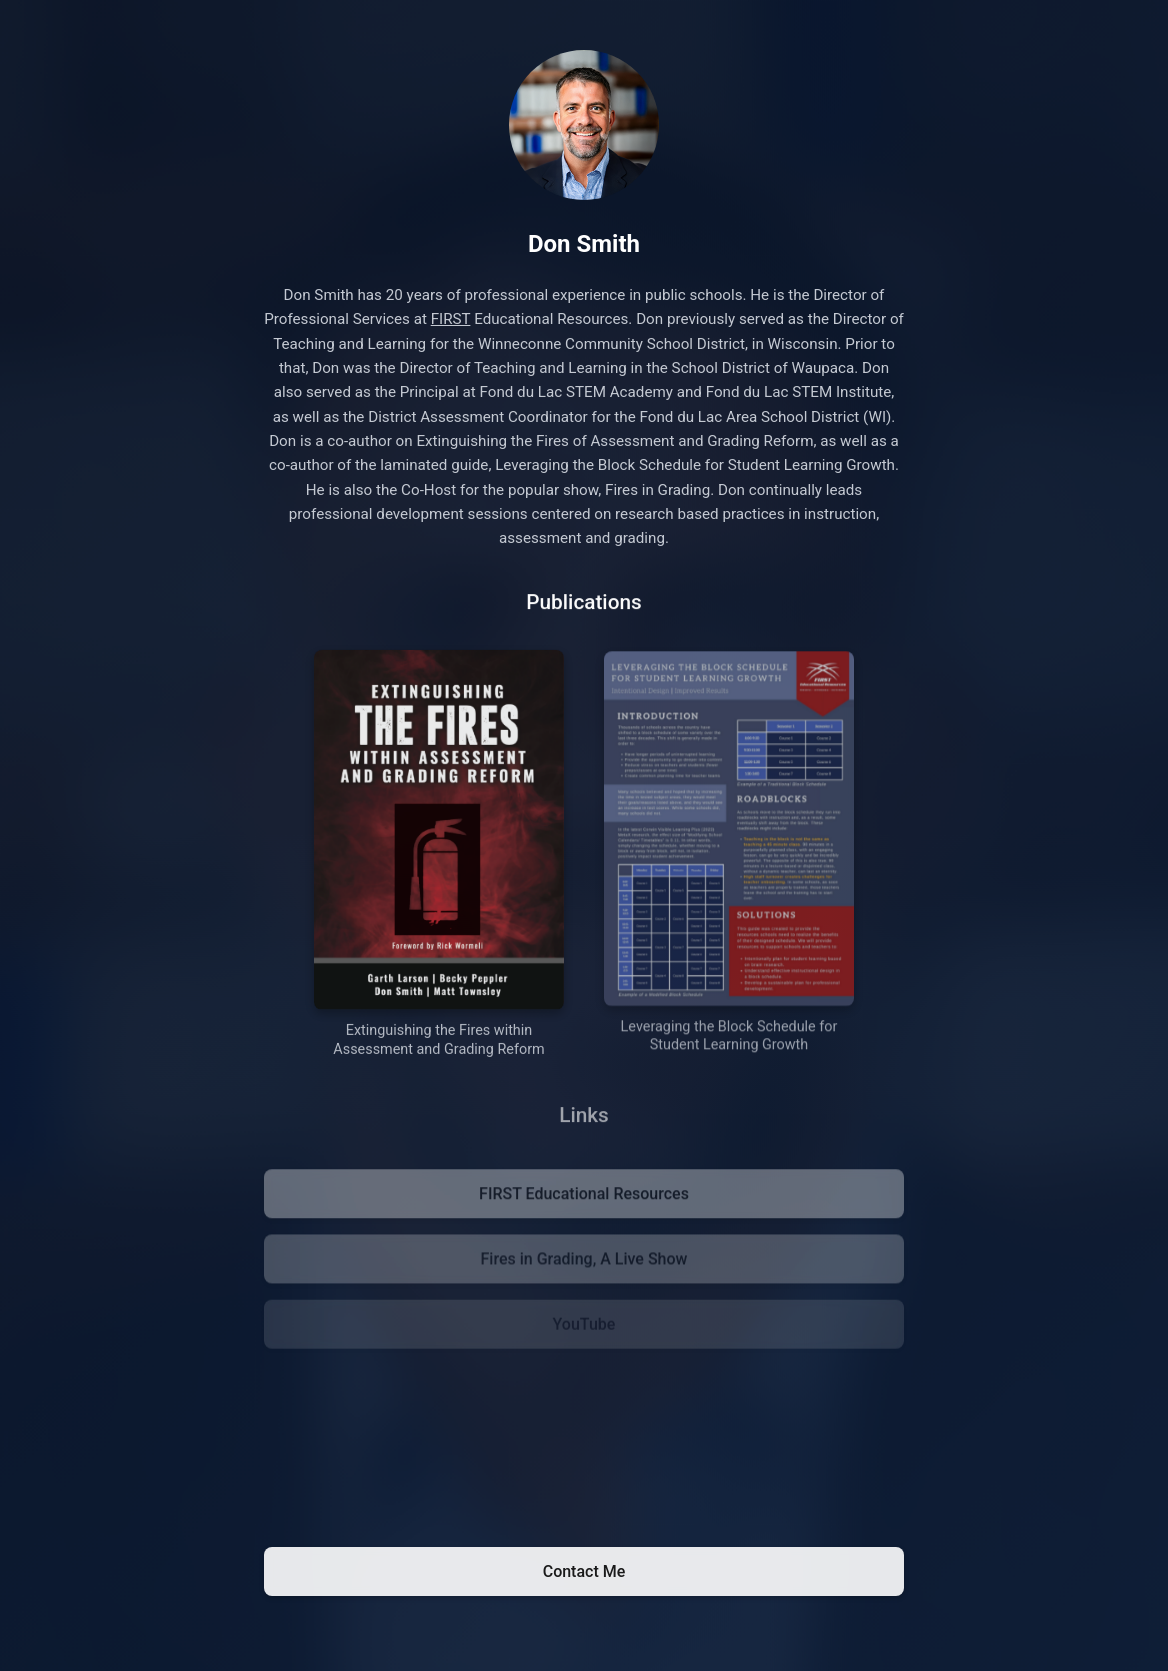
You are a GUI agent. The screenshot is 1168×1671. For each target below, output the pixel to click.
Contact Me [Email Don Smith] (584, 1571)
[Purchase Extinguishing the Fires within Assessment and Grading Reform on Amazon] (439, 857)
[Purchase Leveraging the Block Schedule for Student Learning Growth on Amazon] (729, 859)
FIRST (451, 320)
